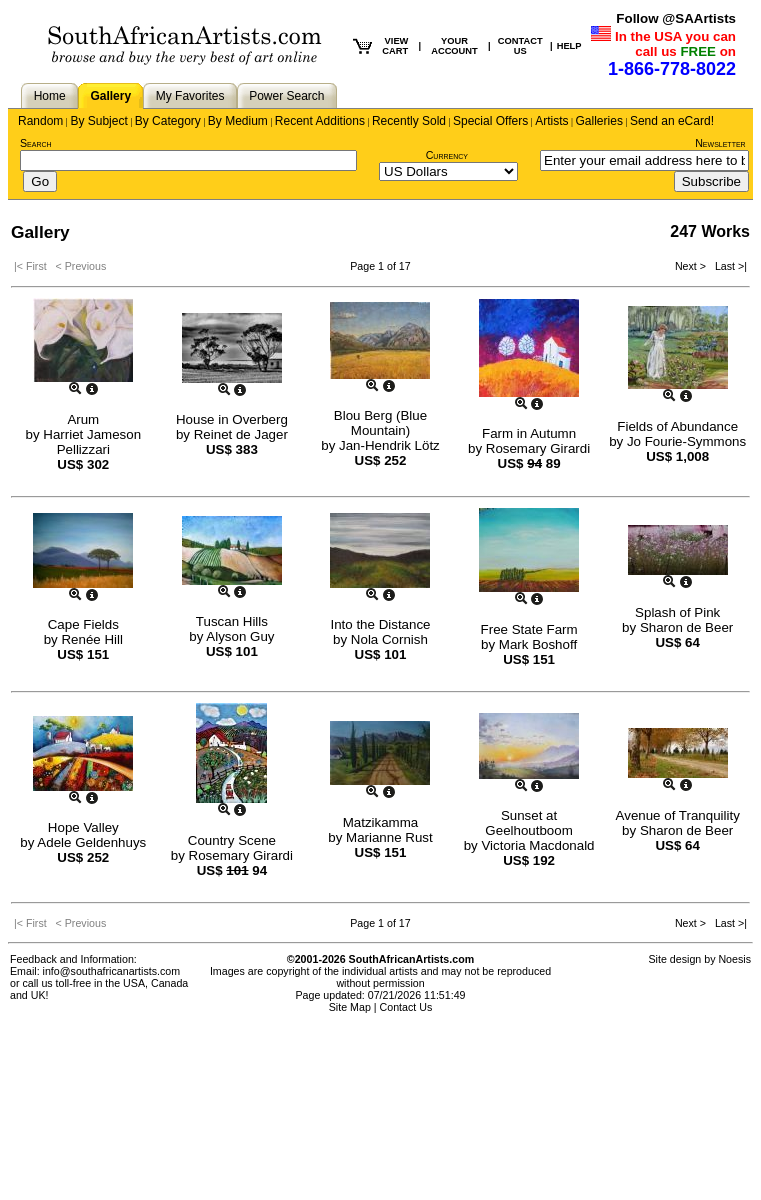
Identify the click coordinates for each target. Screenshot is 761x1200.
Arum (83, 419)
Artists (551, 121)
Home (50, 96)
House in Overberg (232, 419)
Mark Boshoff (538, 644)
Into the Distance (380, 624)
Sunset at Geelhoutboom (528, 823)
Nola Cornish (389, 639)
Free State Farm (529, 629)
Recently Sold (409, 121)
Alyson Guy (240, 636)
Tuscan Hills (232, 621)
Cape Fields (83, 624)
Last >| (728, 266)
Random (40, 121)
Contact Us (406, 1007)
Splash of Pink (677, 612)
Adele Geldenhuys (91, 842)
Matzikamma (381, 822)
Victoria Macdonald (537, 845)
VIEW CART (395, 46)
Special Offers (490, 121)
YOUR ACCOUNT (454, 46)
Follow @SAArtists (676, 18)
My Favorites (190, 96)
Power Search (286, 96)
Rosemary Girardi (538, 448)
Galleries (599, 121)
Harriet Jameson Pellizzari (92, 442)
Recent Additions (320, 121)
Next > (692, 266)
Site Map (350, 1007)
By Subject (98, 121)
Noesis (734, 959)
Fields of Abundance (677, 426)
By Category (168, 121)
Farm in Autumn (529, 433)
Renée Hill (92, 639)
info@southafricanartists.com (112, 971)
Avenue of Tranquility (678, 815)
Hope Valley (83, 827)
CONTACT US (520, 46)
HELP (569, 46)
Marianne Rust (389, 837)
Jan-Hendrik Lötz (389, 445)
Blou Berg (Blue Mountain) (380, 423)
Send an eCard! (672, 121)
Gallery (110, 96)
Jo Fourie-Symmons (686, 441)
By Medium (238, 121)
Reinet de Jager (241, 434)
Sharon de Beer (686, 627)
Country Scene (232, 840)
